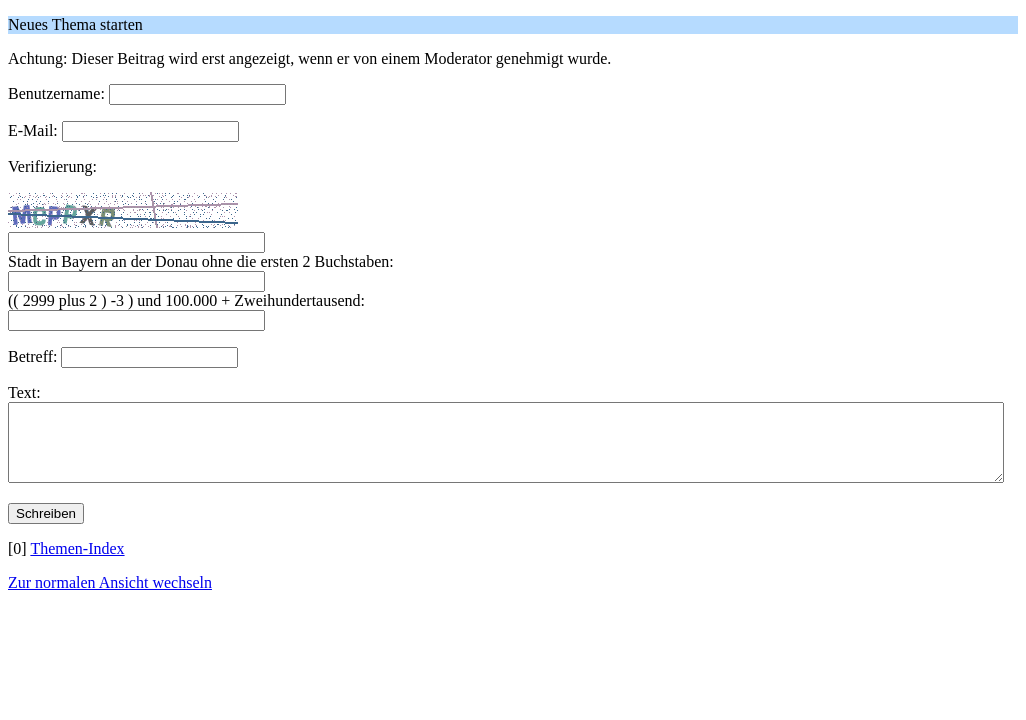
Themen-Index (77, 563)
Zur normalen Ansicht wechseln (110, 597)
